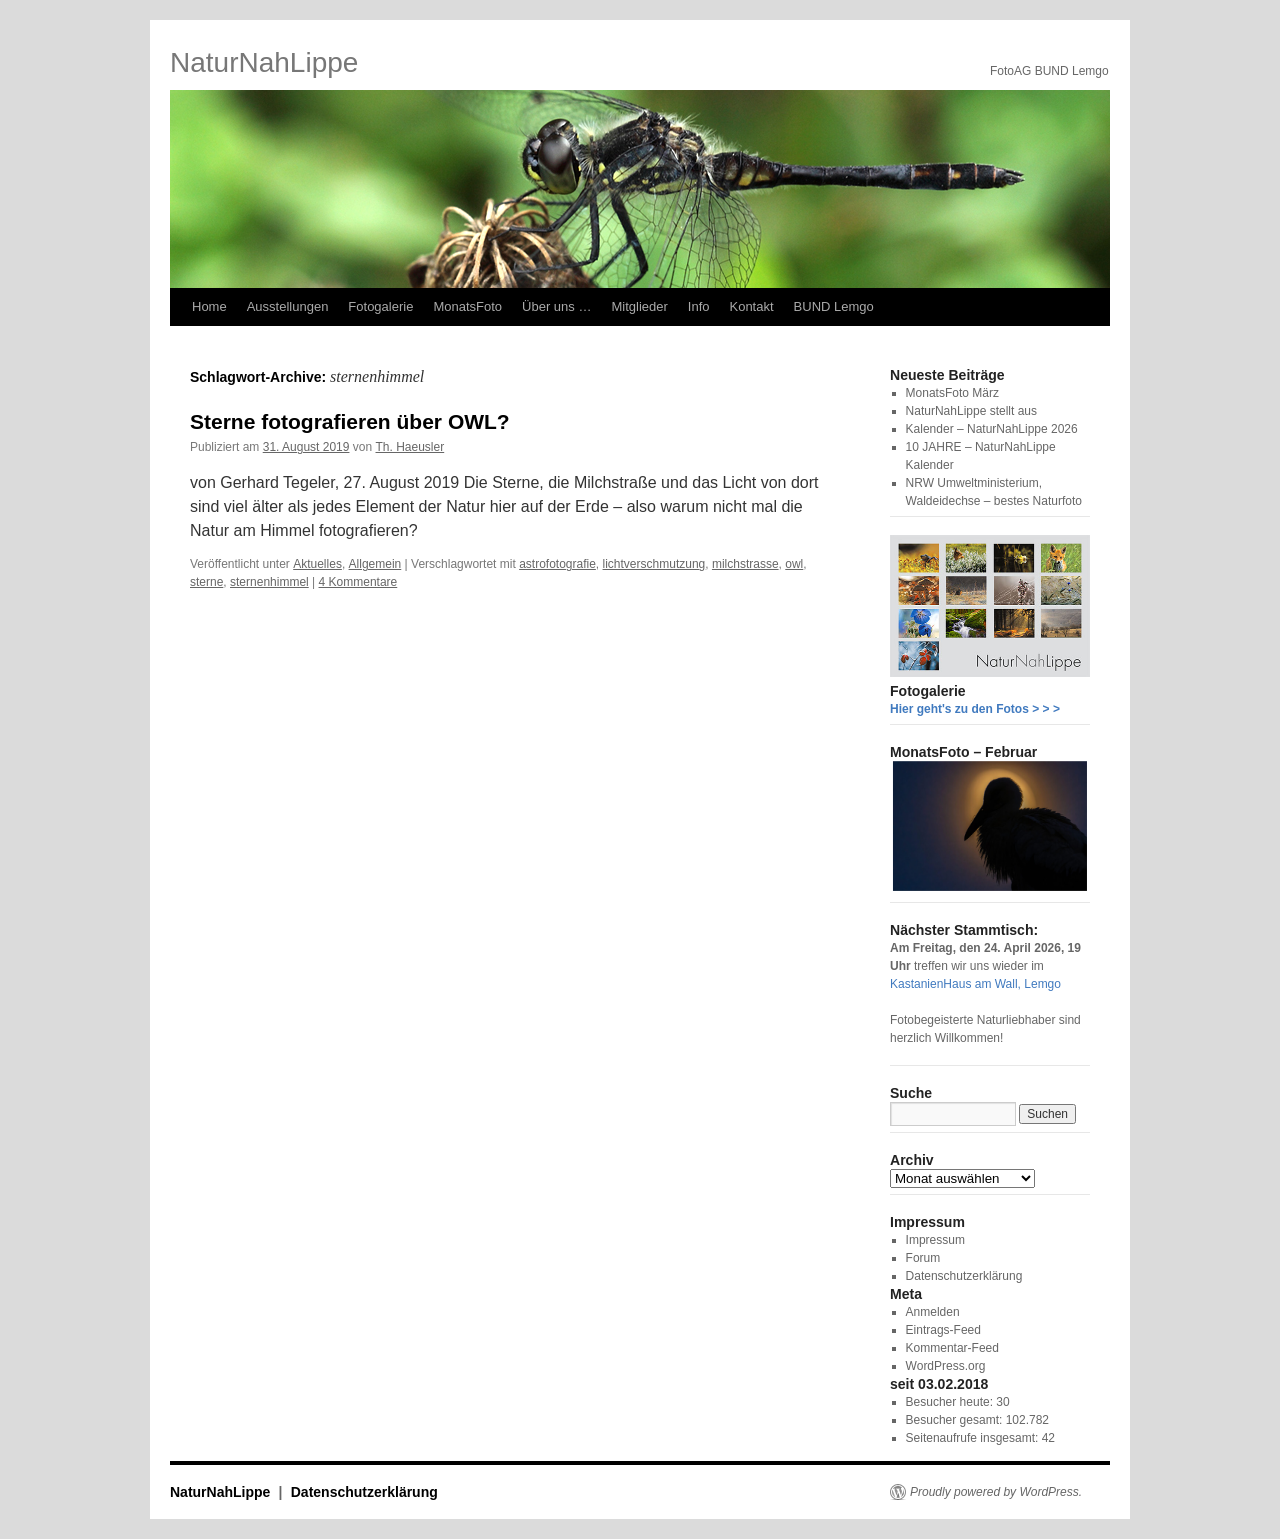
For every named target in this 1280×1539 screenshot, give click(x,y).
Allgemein (375, 564)
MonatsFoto (467, 306)
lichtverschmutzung (654, 564)
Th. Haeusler (410, 447)
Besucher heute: (951, 1402)
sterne (206, 582)
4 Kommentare (358, 582)
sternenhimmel (269, 582)
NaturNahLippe (264, 62)
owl (794, 564)
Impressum (935, 1240)
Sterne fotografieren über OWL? (350, 421)
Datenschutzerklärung (964, 1276)
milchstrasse (745, 564)
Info (699, 306)
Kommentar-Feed (952, 1348)
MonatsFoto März (952, 393)
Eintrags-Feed (943, 1330)
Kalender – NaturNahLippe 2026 (992, 429)
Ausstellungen (288, 306)
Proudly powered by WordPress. (996, 1492)
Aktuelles (317, 564)
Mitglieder (639, 306)
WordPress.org (946, 1366)
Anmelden (933, 1312)
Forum (923, 1258)
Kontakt (751, 306)
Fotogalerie (380, 306)
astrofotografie (557, 564)
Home (209, 306)
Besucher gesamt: (956, 1420)
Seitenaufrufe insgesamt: (974, 1438)
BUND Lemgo (834, 306)
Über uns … (556, 306)
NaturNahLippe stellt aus (971, 411)
